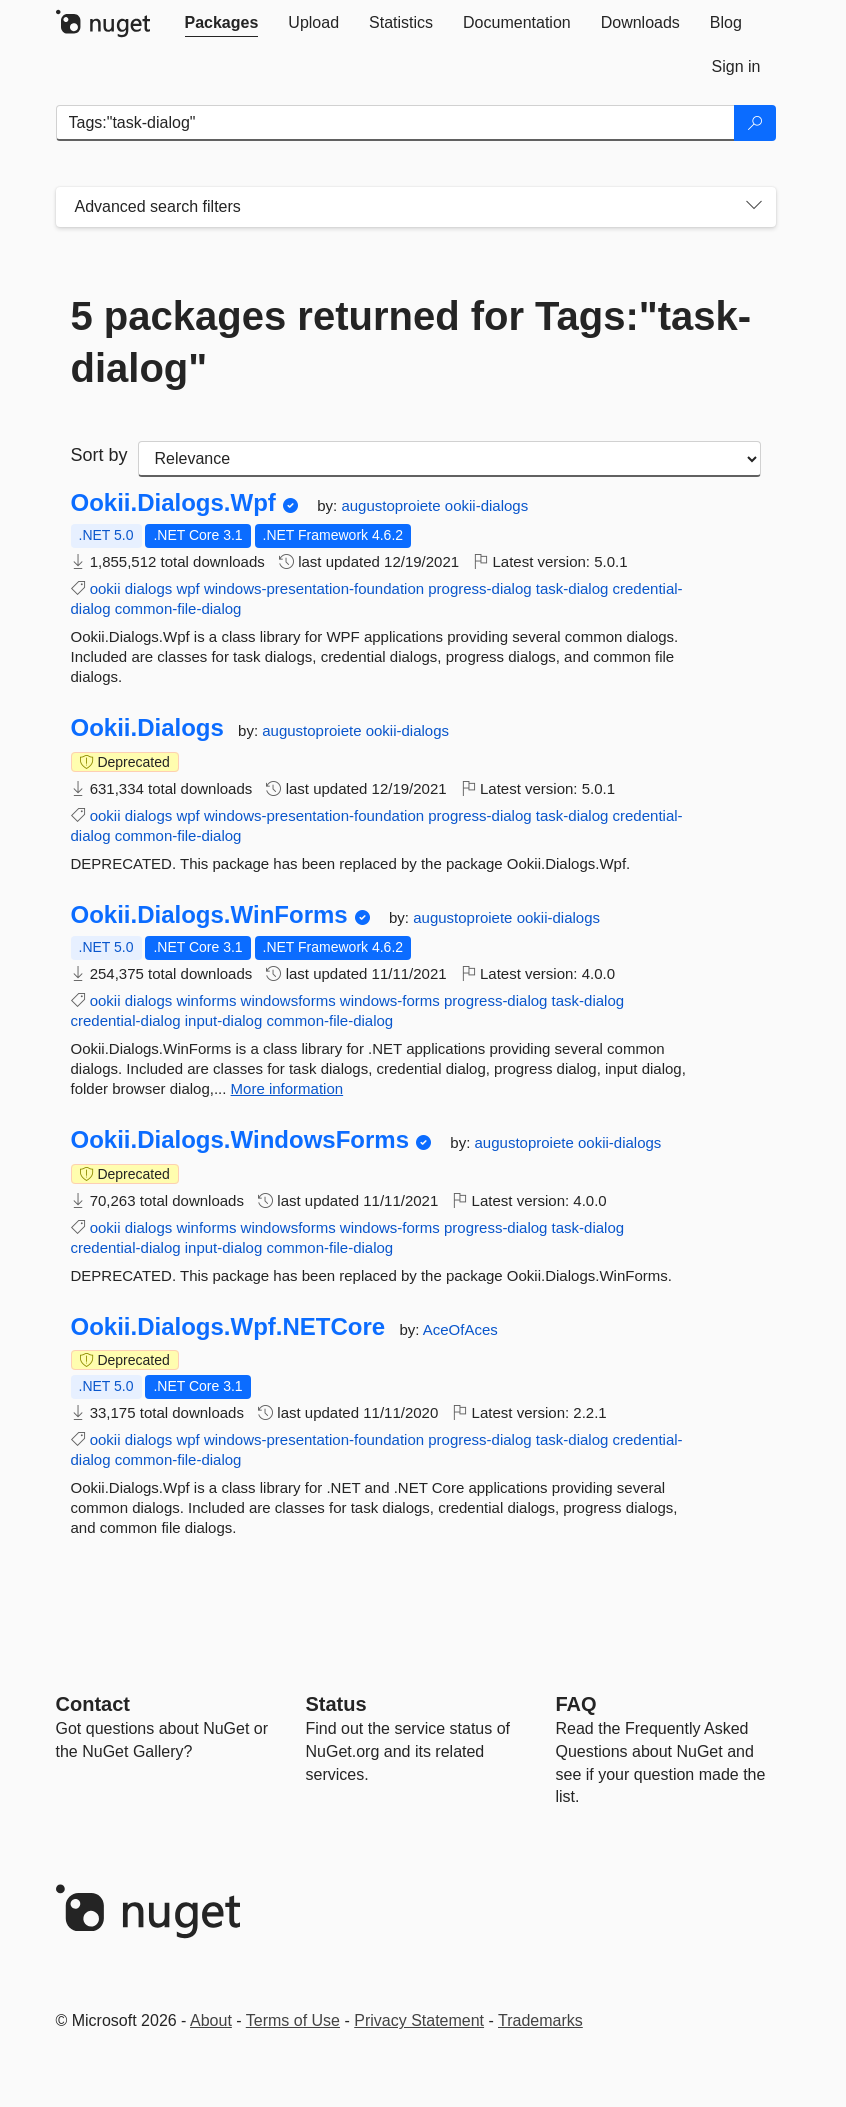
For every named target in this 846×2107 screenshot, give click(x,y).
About (211, 2020)
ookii (105, 588)
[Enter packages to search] (395, 123)
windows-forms (390, 1000)
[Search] (755, 123)
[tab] (222, 23)
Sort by (99, 455)
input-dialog (224, 1020)
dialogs (149, 588)
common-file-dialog (178, 608)
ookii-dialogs (486, 505)
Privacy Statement (419, 2020)
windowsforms (288, 1000)
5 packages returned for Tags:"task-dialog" (411, 342)
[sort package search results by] (449, 459)
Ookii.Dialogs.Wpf (173, 503)
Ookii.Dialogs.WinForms (209, 915)
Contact (93, 1704)
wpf (187, 588)
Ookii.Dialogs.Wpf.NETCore (228, 1327)
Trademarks (540, 2020)
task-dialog (572, 588)
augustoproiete (392, 505)
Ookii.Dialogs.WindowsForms (240, 1140)
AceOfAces (460, 1329)
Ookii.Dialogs (147, 728)
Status (336, 1704)
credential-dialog (126, 1020)
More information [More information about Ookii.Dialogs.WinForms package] (287, 1088)
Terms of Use (293, 2020)
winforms (206, 1000)
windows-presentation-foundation (314, 588)
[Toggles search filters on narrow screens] (754, 207)
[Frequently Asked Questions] (576, 1704)
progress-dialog (479, 588)
